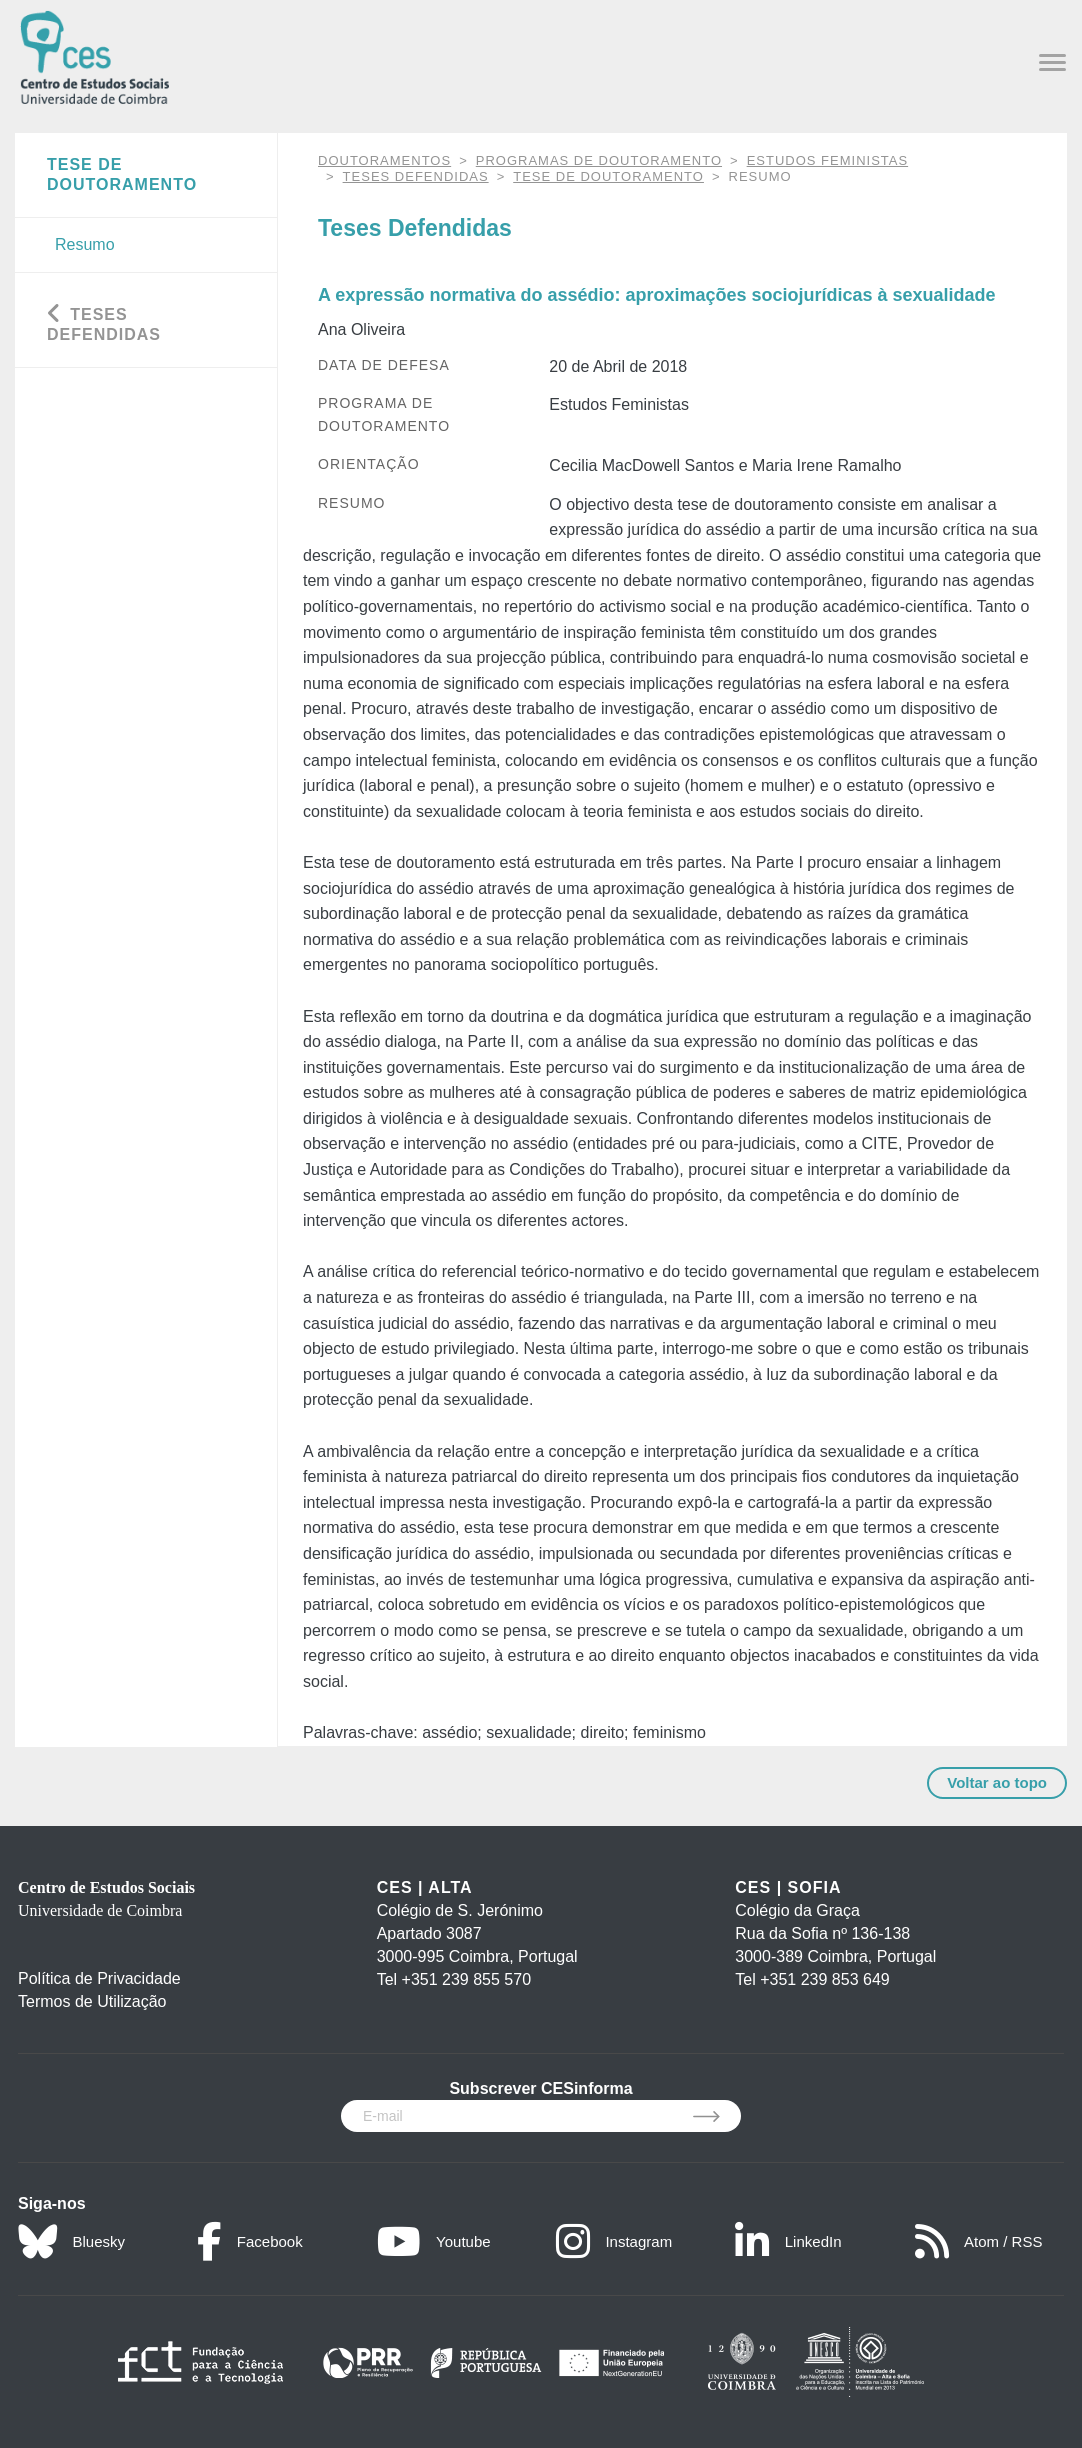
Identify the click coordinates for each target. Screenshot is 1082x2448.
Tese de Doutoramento (608, 176)
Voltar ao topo (997, 1782)
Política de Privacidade (99, 1978)
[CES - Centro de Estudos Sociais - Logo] (94, 55)
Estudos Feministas (828, 160)
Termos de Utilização (92, 2001)
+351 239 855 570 (466, 1979)
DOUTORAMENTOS (384, 160)
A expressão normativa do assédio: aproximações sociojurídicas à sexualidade (657, 295)
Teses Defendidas (416, 176)
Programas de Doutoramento (599, 160)
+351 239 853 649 (824, 1979)
